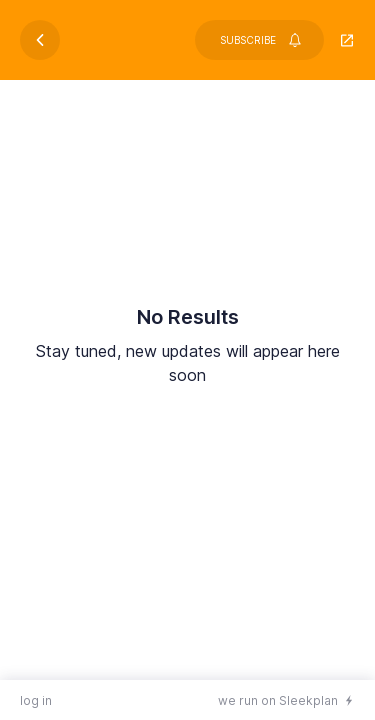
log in (36, 700)
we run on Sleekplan (278, 700)
